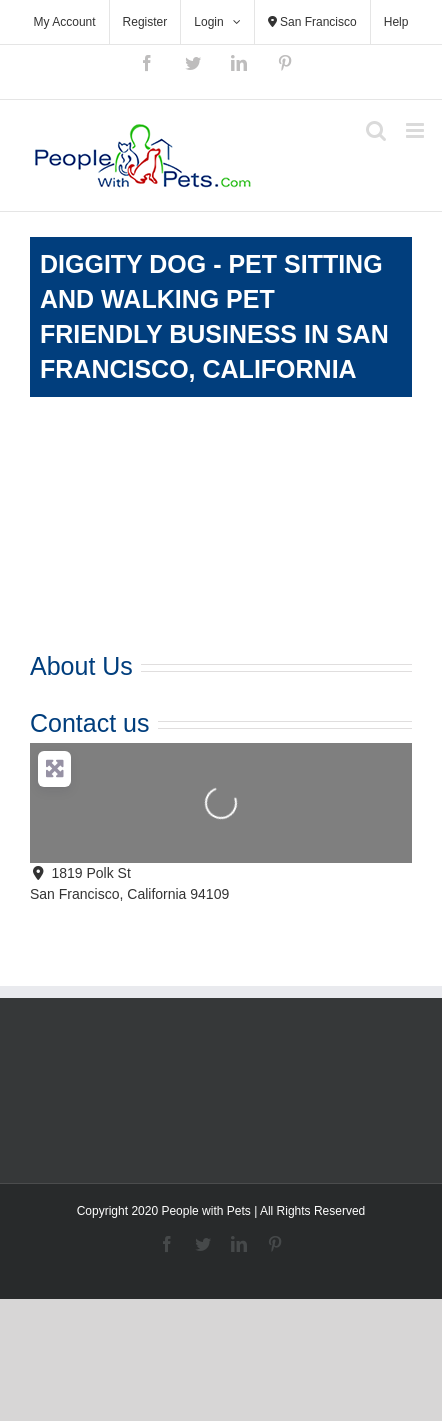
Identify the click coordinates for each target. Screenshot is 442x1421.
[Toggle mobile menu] (416, 130)
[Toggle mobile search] (376, 130)
